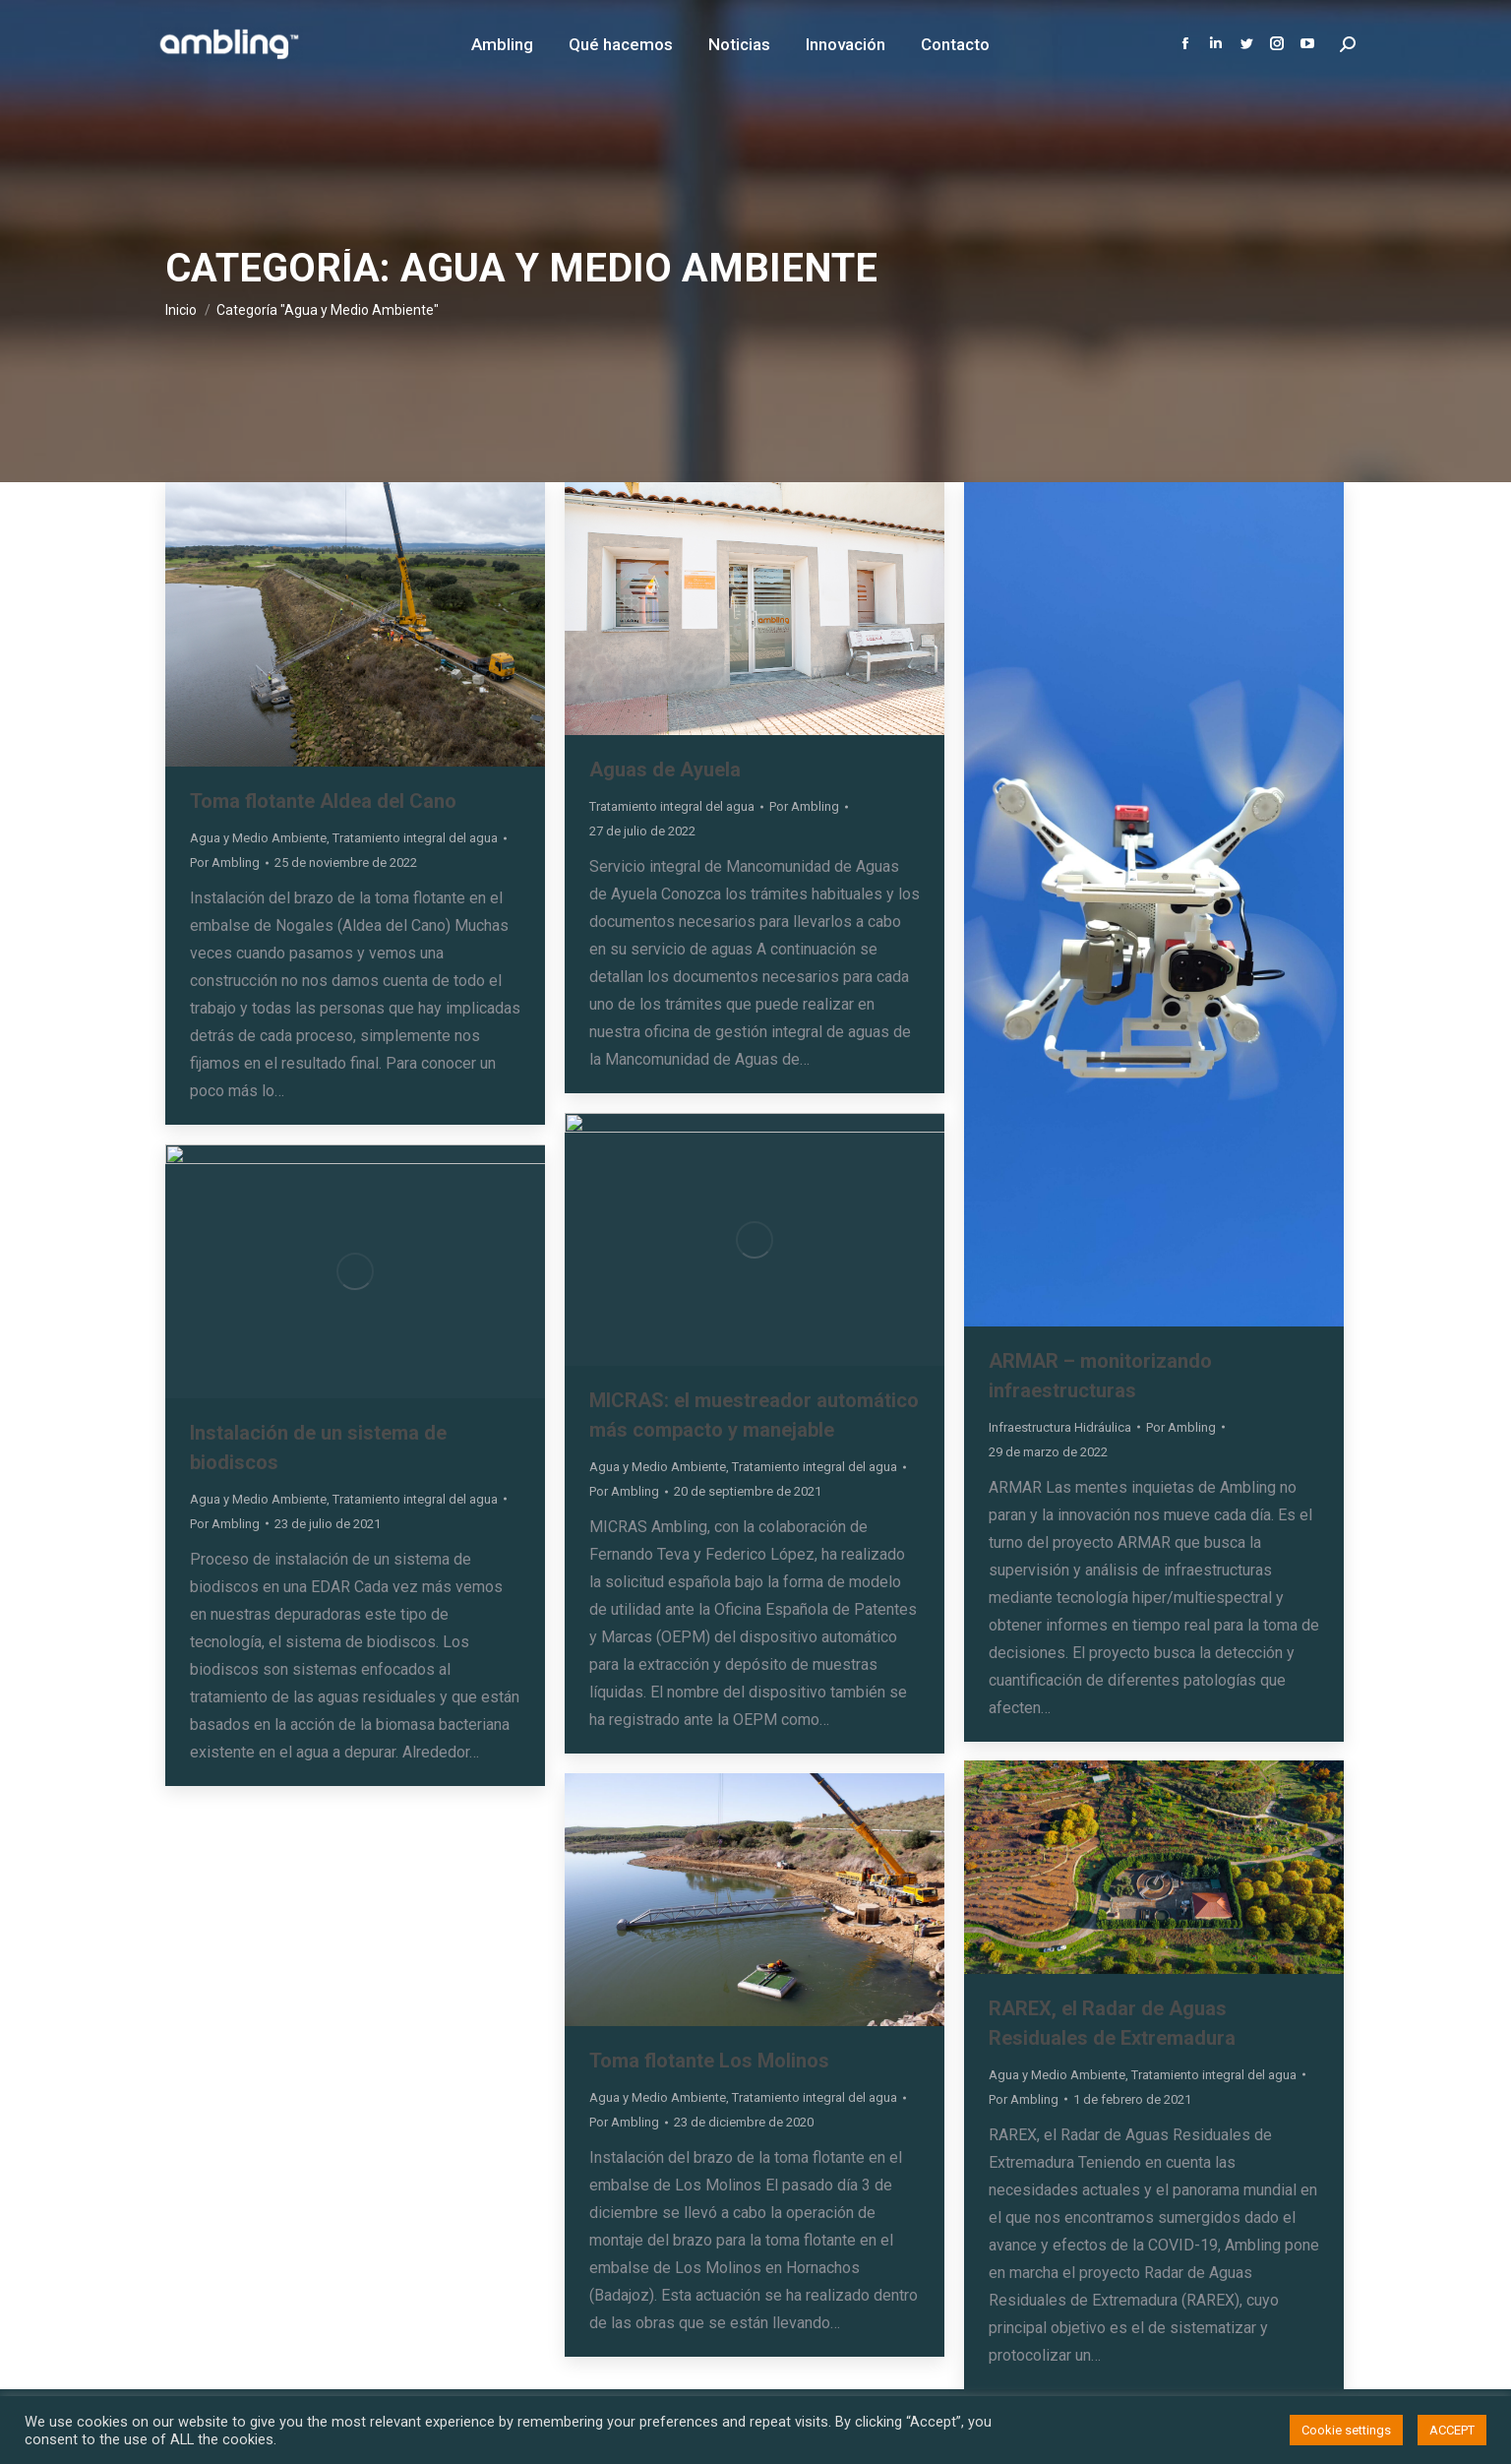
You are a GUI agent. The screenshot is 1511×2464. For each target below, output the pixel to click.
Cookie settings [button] (1346, 2430)
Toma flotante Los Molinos (709, 2060)
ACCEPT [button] (1452, 2430)
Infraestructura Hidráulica (1060, 1427)
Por (225, 862)
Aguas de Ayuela (665, 769)
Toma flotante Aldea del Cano (323, 801)
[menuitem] (502, 44)
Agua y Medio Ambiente (258, 838)
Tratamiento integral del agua (415, 838)
